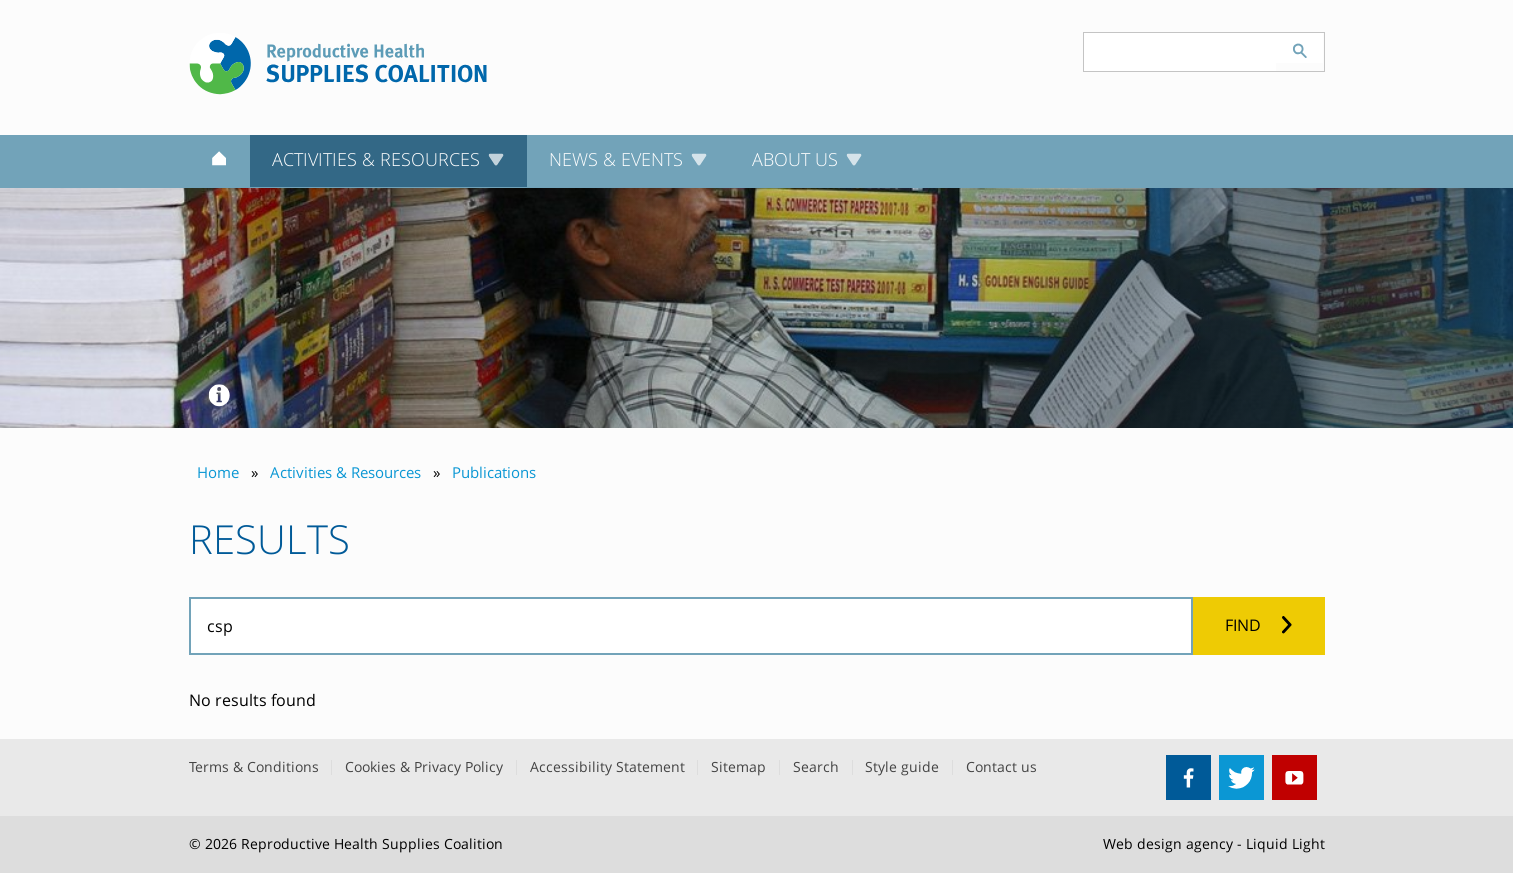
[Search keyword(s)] (1180, 52)
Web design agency (1168, 843)
